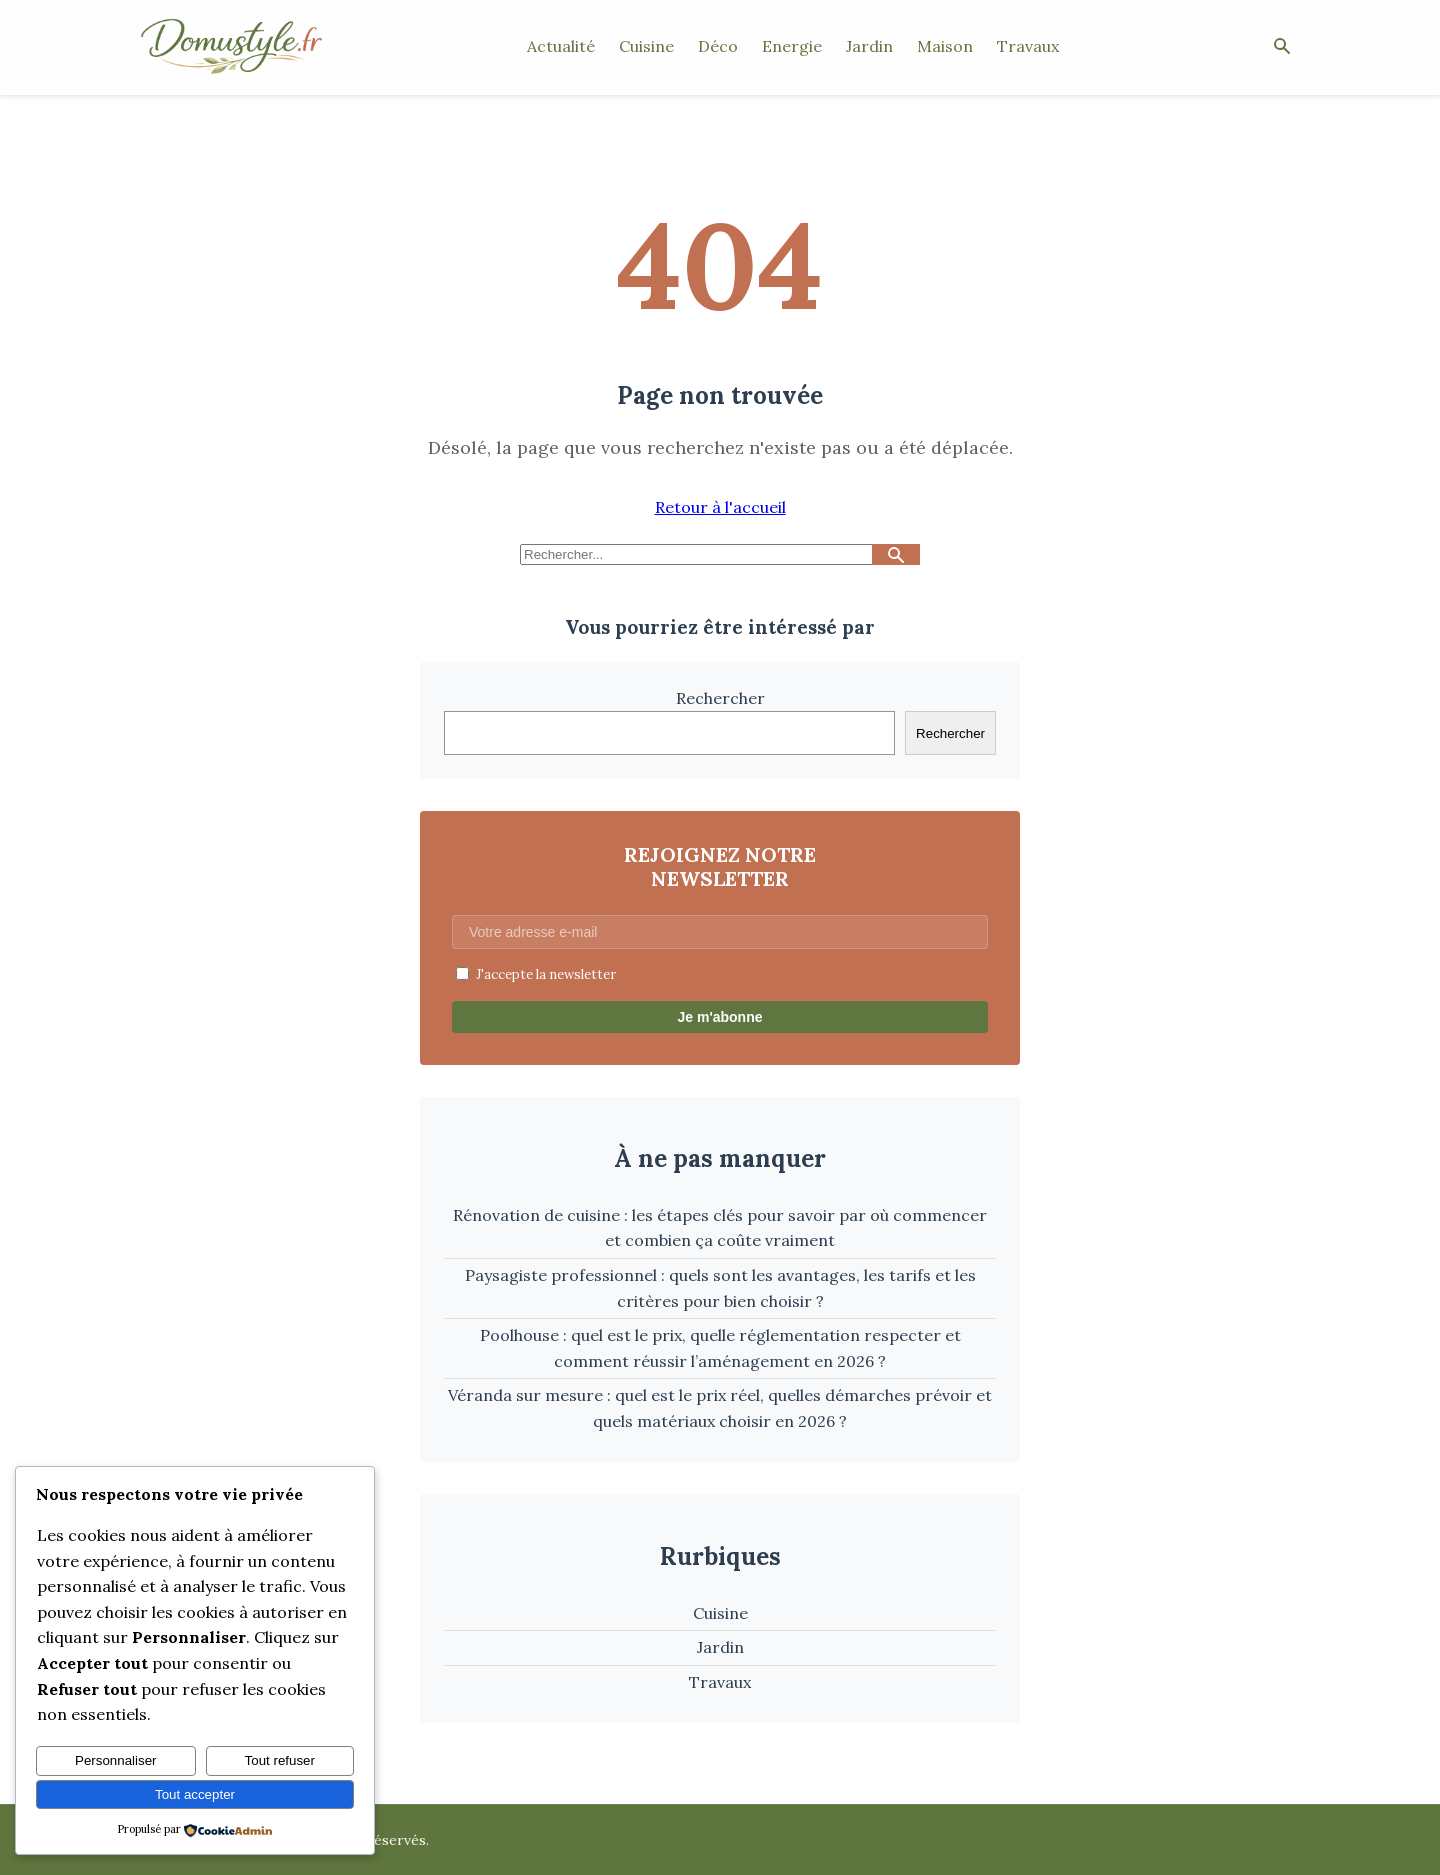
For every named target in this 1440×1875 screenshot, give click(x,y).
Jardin (869, 46)
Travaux (1028, 46)
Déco (718, 46)
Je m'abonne (719, 1017)
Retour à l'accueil (720, 507)
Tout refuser (280, 1760)
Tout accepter (195, 1794)
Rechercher (720, 698)
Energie (792, 46)
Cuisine (646, 46)
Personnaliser (116, 1760)
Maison (945, 46)
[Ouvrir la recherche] (1282, 47)
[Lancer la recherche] (896, 554)
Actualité (561, 46)
